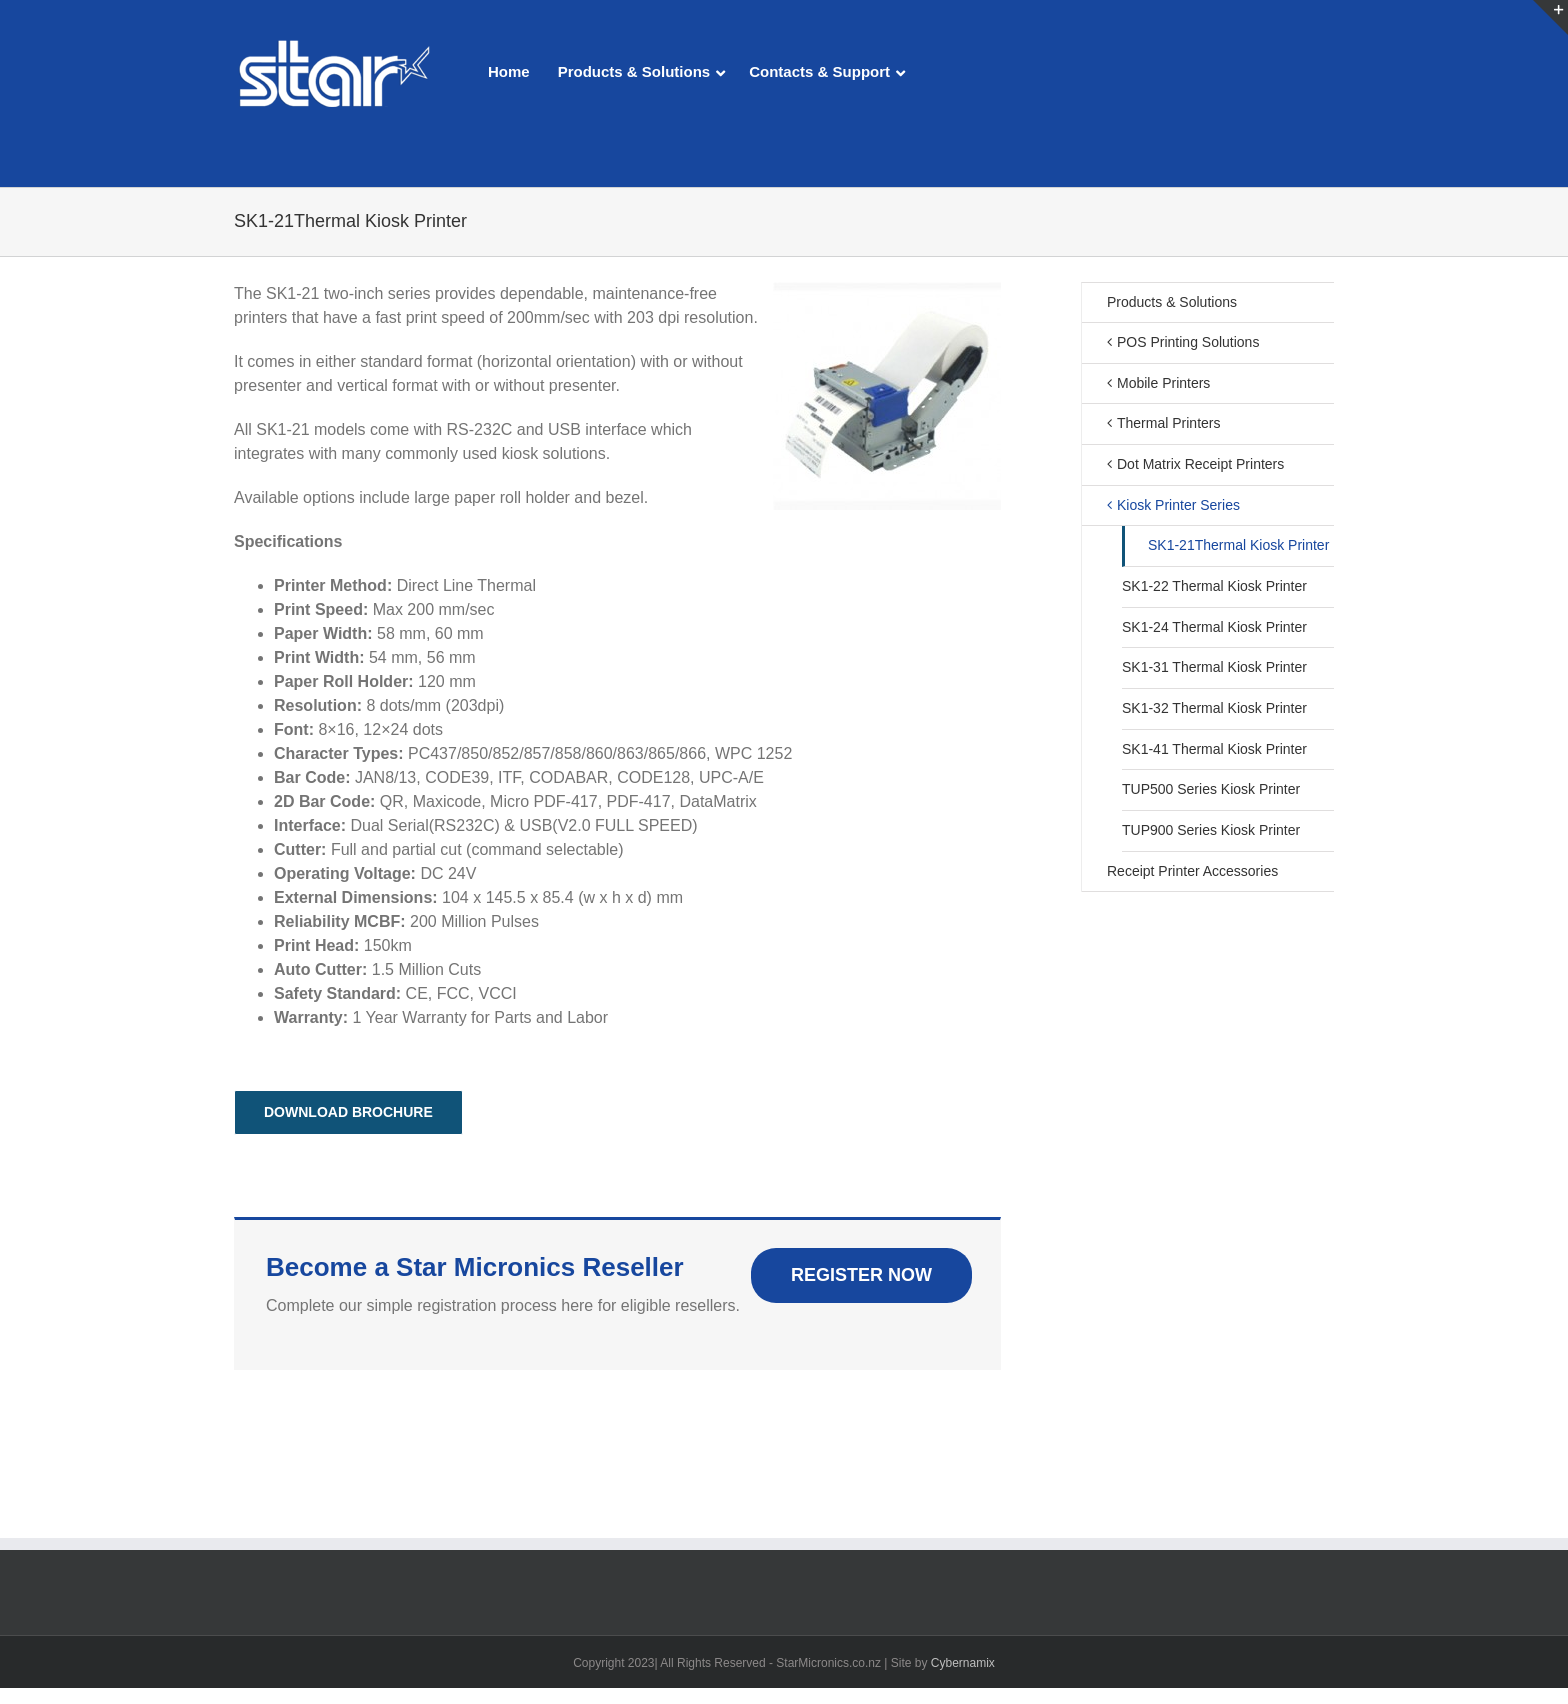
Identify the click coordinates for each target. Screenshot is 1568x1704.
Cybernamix (963, 1663)
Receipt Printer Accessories (1192, 871)
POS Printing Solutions (1188, 342)
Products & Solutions (1172, 302)
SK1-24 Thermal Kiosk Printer (1214, 627)
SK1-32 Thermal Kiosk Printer (1214, 708)
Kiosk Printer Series (1178, 505)
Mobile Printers (1163, 383)
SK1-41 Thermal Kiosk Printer (1214, 749)
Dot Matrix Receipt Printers (1200, 464)
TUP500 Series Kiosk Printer (1211, 789)
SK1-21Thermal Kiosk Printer (1238, 545)
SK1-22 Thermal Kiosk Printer (1214, 586)
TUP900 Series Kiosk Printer (1211, 830)
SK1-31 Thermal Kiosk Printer (1214, 667)
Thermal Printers (1168, 423)
